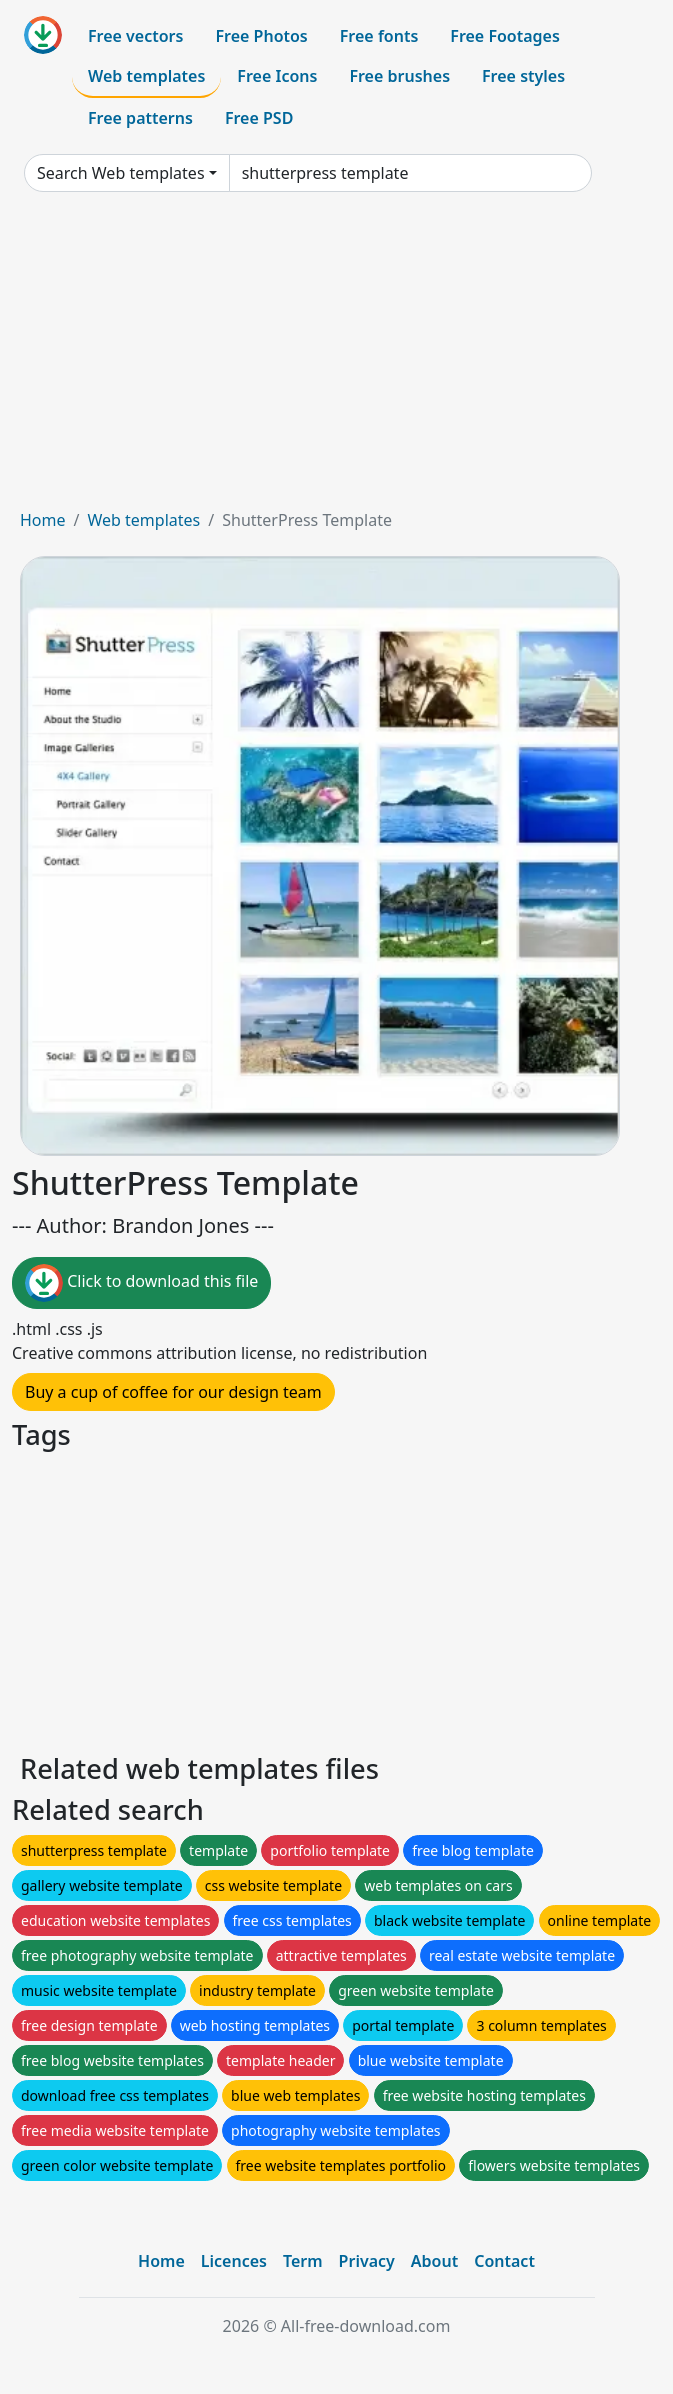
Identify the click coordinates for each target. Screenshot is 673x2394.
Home (43, 520)
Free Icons (277, 76)
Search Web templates (121, 173)
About (434, 2261)
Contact (504, 2261)
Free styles (523, 76)
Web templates (146, 76)
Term (303, 2261)
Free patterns (140, 118)
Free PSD (259, 118)
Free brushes (399, 76)
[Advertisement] (336, 358)
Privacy (367, 2261)
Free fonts (379, 36)
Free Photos (261, 36)
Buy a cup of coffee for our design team (173, 1392)
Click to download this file (141, 1283)
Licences (234, 2261)
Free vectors (135, 36)
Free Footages (505, 36)
